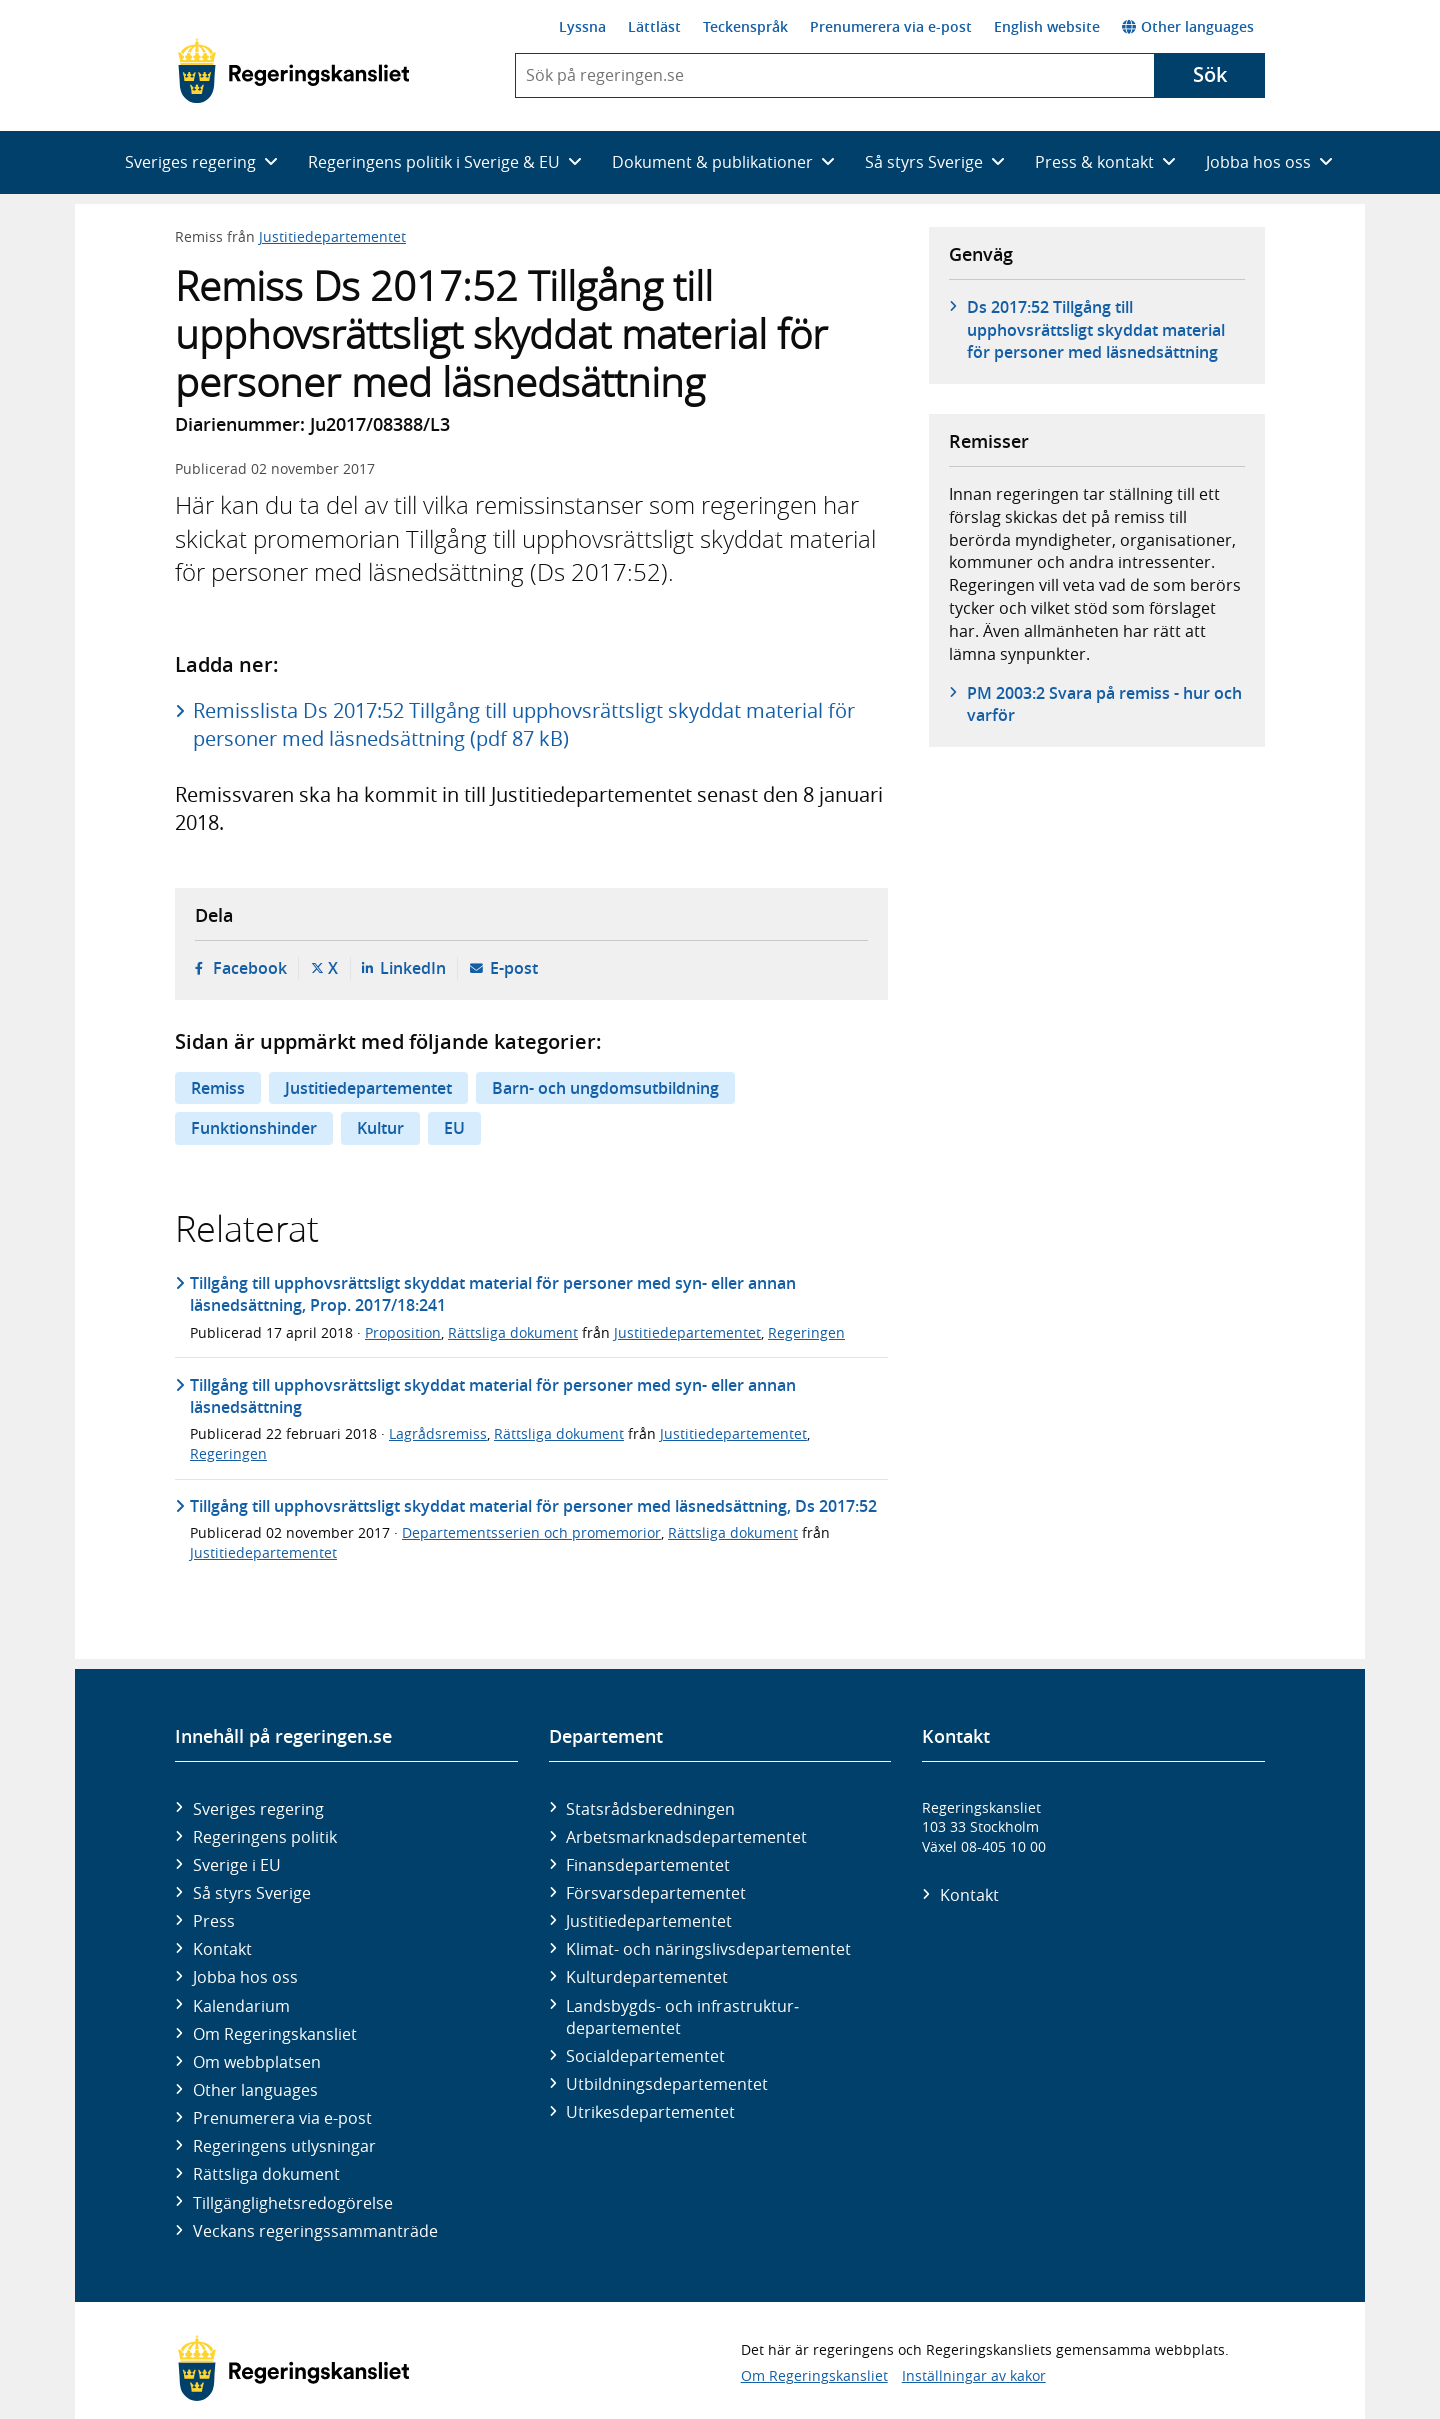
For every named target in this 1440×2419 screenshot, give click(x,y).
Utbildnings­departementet (667, 2084)
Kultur (380, 1128)
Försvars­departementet (656, 1893)
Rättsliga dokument (513, 1332)
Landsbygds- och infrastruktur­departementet (682, 2017)
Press (214, 1921)
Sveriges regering (258, 1809)
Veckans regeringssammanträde (315, 2231)
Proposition (403, 1332)
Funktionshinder (254, 1128)
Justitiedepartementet (332, 236)
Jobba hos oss (245, 1977)
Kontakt (222, 1949)
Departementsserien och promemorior (531, 1532)
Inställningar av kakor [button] (974, 2375)
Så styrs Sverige (252, 1893)
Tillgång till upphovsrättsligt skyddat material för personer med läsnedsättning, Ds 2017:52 (533, 1506)
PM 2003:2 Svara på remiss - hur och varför (1104, 704)
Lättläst (654, 26)
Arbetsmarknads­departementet (686, 1837)
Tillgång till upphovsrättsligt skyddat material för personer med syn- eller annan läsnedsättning (493, 1396)
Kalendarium (241, 2006)
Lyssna (582, 26)
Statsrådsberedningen (650, 1809)
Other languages (1188, 26)
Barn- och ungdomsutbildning (605, 1088)
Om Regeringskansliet (275, 2034)
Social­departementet (645, 2056)
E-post (514, 968)
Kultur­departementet (647, 1977)
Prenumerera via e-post (891, 26)
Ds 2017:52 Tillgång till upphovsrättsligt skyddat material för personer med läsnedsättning (1096, 329)
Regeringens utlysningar (284, 2146)
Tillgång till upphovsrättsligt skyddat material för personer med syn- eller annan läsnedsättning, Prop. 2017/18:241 (493, 1294)
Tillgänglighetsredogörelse (293, 2203)
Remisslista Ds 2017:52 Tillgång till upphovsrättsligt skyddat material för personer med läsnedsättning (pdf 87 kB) (524, 724)
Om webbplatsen (257, 2062)
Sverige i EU (237, 1865)
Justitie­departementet (649, 1921)
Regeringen (806, 1332)
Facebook (250, 968)
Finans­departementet (648, 1865)
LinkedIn (413, 968)
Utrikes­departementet (650, 2112)
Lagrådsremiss (438, 1433)
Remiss (218, 1088)
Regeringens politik (265, 1837)
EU (454, 1128)
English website (1047, 26)
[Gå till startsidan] (293, 71)
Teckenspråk (745, 26)
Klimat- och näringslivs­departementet (708, 1949)
